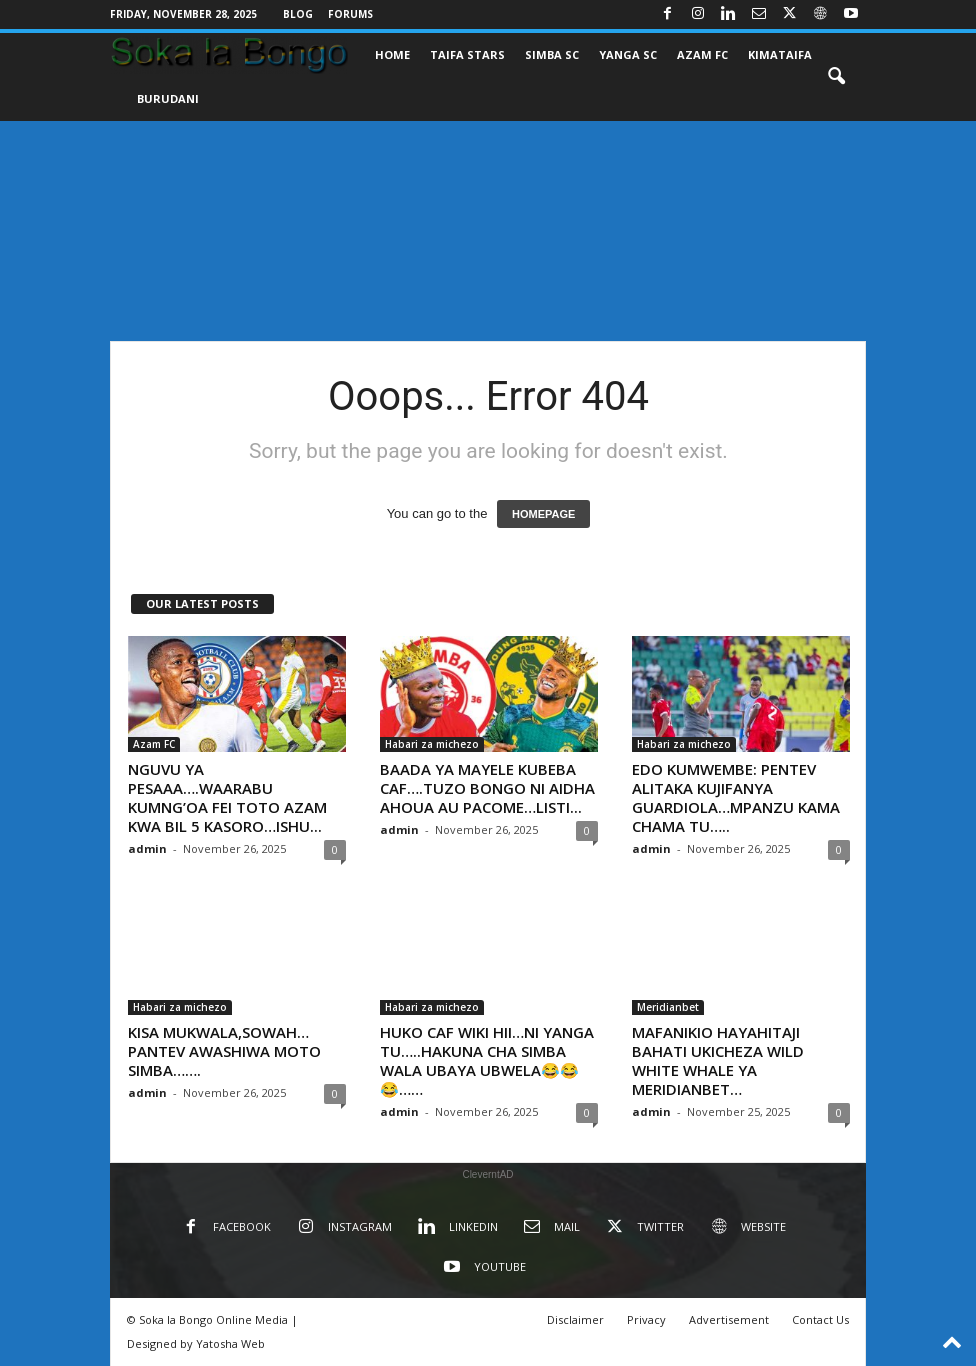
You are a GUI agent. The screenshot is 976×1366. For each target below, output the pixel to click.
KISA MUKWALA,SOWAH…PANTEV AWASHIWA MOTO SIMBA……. (224, 1051)
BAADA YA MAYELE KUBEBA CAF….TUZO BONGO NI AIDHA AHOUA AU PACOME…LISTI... (487, 788)
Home (392, 54)
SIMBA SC (552, 54)
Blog (298, 14)
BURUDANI (168, 98)
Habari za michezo (432, 744)
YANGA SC (628, 54)
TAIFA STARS (467, 54)
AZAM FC (702, 54)
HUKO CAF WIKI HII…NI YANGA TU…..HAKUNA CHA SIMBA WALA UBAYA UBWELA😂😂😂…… (487, 1060)
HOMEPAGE (543, 514)
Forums (350, 14)
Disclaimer (575, 1319)
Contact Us (820, 1319)
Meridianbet (668, 1007)
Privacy (646, 1319)
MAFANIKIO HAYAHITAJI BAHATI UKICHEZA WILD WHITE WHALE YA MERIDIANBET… (718, 1060)
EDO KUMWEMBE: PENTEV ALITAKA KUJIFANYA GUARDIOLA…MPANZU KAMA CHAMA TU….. (736, 797)
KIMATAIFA (780, 54)
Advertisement (729, 1319)
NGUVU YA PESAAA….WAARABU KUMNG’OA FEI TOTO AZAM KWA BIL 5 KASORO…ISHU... (227, 797)
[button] (836, 77)
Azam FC (154, 744)
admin (147, 848)
